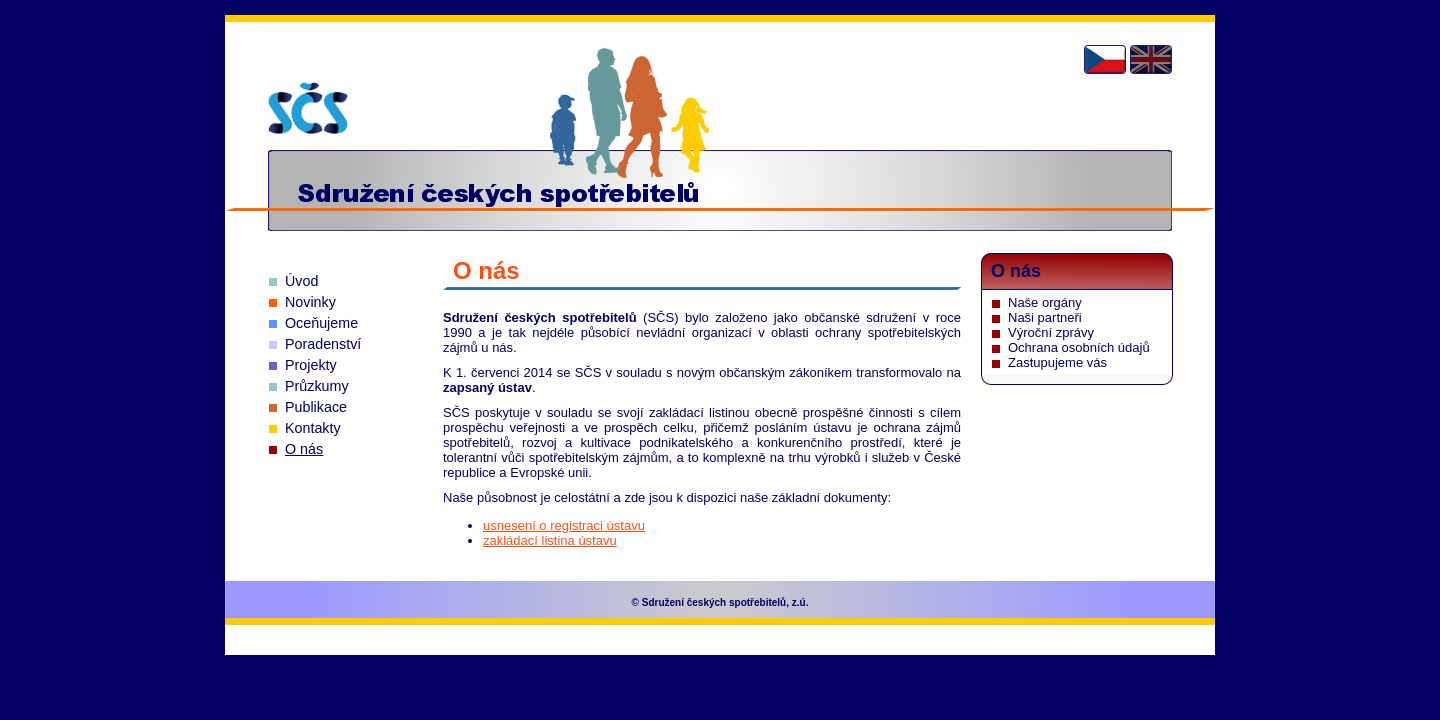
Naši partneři (1045, 317)
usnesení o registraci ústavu (564, 525)
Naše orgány (1045, 302)
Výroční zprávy (1051, 332)
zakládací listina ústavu (550, 540)
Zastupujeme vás (1057, 362)
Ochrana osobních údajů (1079, 347)
